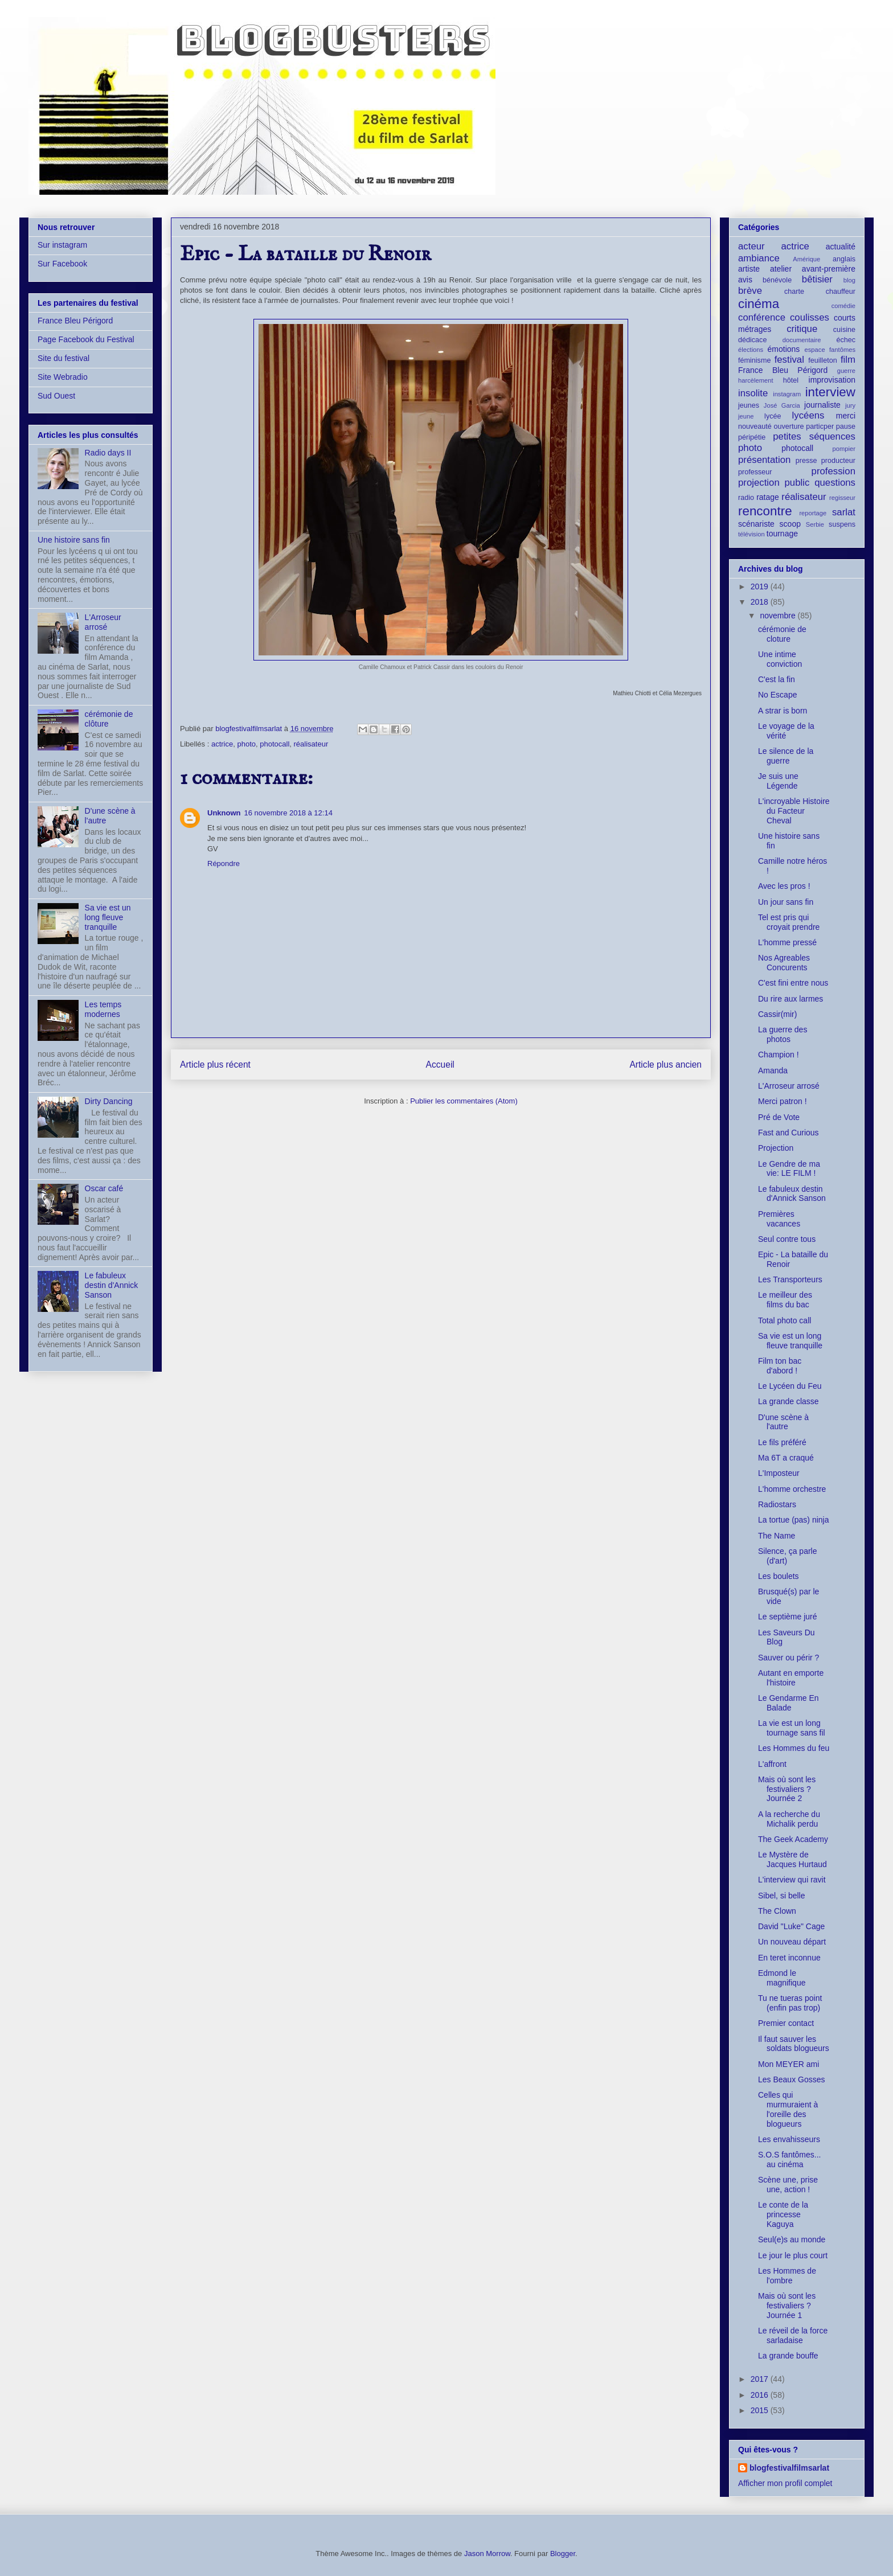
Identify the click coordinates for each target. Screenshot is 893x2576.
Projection (775, 1147)
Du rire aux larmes (790, 998)
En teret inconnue (789, 1957)
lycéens (808, 415)
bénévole (777, 280)
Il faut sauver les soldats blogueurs (793, 2043)
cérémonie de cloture (782, 634)
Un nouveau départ (792, 1941)
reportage (812, 513)
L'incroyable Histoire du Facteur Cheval (794, 811)
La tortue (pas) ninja (793, 1519)
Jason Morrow (487, 2553)
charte (794, 292)
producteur (838, 461)
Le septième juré (787, 1616)
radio (746, 498)
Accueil (440, 1064)
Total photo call (784, 1320)
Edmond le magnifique (782, 1977)
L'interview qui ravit (792, 1879)
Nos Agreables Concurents (784, 962)
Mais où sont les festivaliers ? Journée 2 (787, 1789)
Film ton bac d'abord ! (779, 1365)
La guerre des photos (782, 1034)
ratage (767, 497)
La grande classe (788, 1401)
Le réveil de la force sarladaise (793, 2335)
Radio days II (108, 452)
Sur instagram (62, 244)
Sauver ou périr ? (788, 1657)
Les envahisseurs (789, 2139)
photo (246, 744)
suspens (842, 524)
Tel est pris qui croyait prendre (789, 922)
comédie (843, 305)
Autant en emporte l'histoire (791, 1677)
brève (750, 290)
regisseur (842, 497)
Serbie (815, 524)
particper (820, 426)
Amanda (773, 1070)
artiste (749, 268)
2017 (761, 2379)
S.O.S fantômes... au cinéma (789, 2159)
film (848, 359)
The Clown (777, 1910)
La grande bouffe (788, 2355)
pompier (844, 448)
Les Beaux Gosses (791, 2079)
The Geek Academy (793, 1839)
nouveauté (755, 426)
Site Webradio (63, 377)
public (797, 482)
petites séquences (814, 436)
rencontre (765, 511)
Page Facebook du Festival (86, 339)
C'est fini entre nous (793, 982)
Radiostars (777, 1504)
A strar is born (782, 710)
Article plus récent (215, 1064)
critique (802, 328)
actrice (222, 744)
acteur (751, 246)
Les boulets (778, 1576)
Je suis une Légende (778, 781)
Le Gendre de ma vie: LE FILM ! (789, 1168)
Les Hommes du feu (793, 1748)
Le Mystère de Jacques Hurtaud (792, 1859)
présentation (764, 459)
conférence (761, 317)
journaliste (822, 404)
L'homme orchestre (792, 1489)
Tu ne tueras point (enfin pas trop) (790, 2002)
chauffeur (840, 292)
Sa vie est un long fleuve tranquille (108, 917)
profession (833, 471)
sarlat (843, 512)
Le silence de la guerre (785, 755)
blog (849, 280)
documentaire (802, 340)
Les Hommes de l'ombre (787, 2275)
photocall (274, 744)
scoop (790, 523)
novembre (778, 615)
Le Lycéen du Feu (790, 1385)
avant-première (828, 268)
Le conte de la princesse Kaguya (783, 2214)
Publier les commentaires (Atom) (464, 1101)
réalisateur (311, 744)
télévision (751, 534)
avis (745, 279)
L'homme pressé (787, 942)
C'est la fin (776, 679)
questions (834, 482)
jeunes (748, 405)
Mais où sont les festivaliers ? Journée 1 (787, 2305)
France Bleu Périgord (75, 320)
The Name (776, 1535)
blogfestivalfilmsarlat (789, 2467)
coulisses (809, 317)
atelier (781, 268)
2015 (761, 2410)
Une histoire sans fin (74, 539)
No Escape (777, 694)
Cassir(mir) (777, 1014)
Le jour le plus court (793, 2255)
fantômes (842, 349)
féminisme (754, 360)
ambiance (759, 258)
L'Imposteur (779, 1473)
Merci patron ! (782, 1101)
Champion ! (778, 1054)
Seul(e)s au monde (791, 2239)
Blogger (562, 2553)
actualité (840, 246)
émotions (784, 349)
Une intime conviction (780, 659)
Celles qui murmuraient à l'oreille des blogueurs (788, 2109)
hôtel (790, 380)
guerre (846, 370)
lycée (772, 416)
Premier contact (786, 2023)
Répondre (223, 863)
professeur (755, 472)
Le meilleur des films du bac (785, 1299)
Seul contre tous (787, 1239)
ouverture (788, 426)
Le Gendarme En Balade (788, 1702)
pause (845, 426)
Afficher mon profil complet (785, 2483)
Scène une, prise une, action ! (788, 2184)
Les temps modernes (103, 1009)
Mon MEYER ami (788, 2064)
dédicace (752, 340)
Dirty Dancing (109, 1101)
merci (845, 415)
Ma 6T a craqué (786, 1457)
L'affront (772, 1764)
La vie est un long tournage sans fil (791, 1727)
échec (845, 340)
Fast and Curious (788, 1132)
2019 (761, 586)
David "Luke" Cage (791, 1926)
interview (830, 392)
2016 (761, 2394)
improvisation (832, 379)
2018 (761, 601)
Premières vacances (779, 1218)
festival (789, 359)
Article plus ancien (665, 1064)
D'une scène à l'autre (783, 1422)
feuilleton (822, 360)
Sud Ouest (56, 395)
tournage (782, 533)
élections (750, 349)
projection (759, 482)
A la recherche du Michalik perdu (789, 1819)
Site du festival (63, 358)
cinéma (758, 304)
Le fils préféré (782, 1442)
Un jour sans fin (785, 901)
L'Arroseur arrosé (103, 622)
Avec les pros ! (784, 886)
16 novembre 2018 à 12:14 (288, 813)
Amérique (806, 259)
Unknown (224, 813)
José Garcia (782, 405)
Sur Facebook (62, 263)
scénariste (756, 523)
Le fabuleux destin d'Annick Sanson (111, 1285)
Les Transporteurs (790, 1279)
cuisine (844, 330)
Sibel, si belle (781, 1895)
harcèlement (755, 380)
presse (806, 461)
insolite (753, 393)
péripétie (751, 437)
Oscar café (104, 1188)
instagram (787, 394)
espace (815, 349)
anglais (844, 259)
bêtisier (817, 279)
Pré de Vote (779, 1117)
